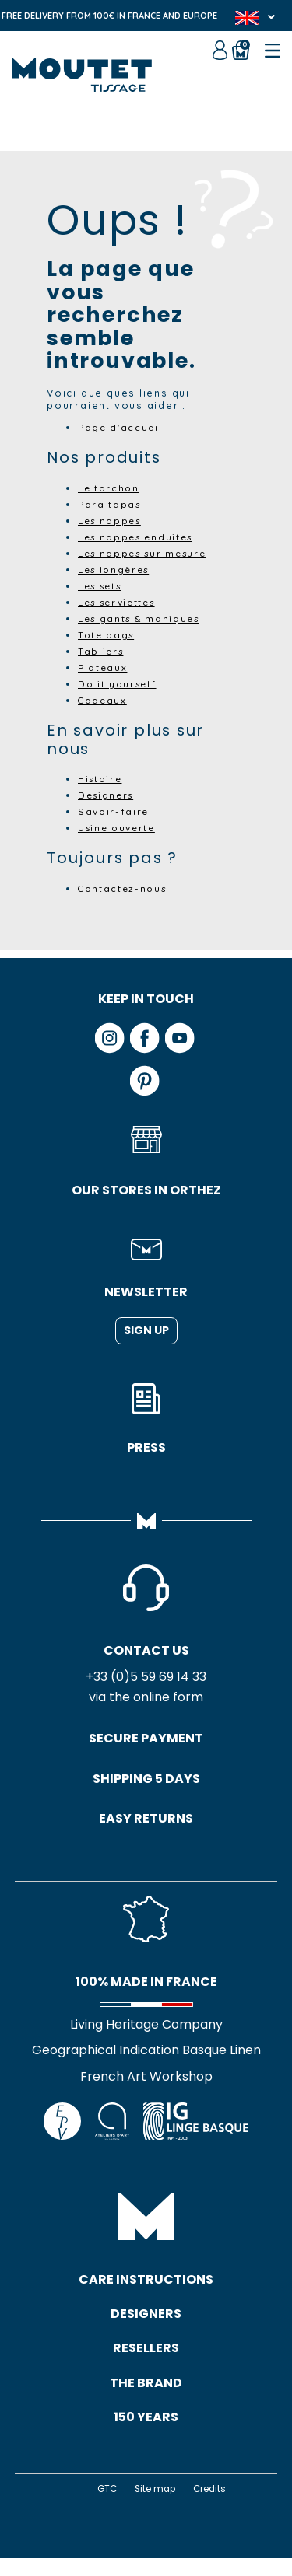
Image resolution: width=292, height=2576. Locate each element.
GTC (103, 2506)
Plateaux (103, 667)
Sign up (146, 1330)
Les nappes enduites (140, 536)
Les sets (103, 585)
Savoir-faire (115, 811)
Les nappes (112, 520)
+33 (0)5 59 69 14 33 (146, 1677)
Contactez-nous (125, 888)
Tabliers (102, 651)
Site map (154, 2506)
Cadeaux (103, 700)
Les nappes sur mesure (148, 553)
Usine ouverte (120, 827)
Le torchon (110, 487)
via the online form (146, 1699)
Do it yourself (119, 683)
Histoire (102, 778)
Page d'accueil (122, 427)
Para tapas (111, 504)
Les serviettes (121, 602)
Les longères (117, 569)
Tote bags (107, 634)
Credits (213, 2506)
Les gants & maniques (143, 618)
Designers (108, 794)
